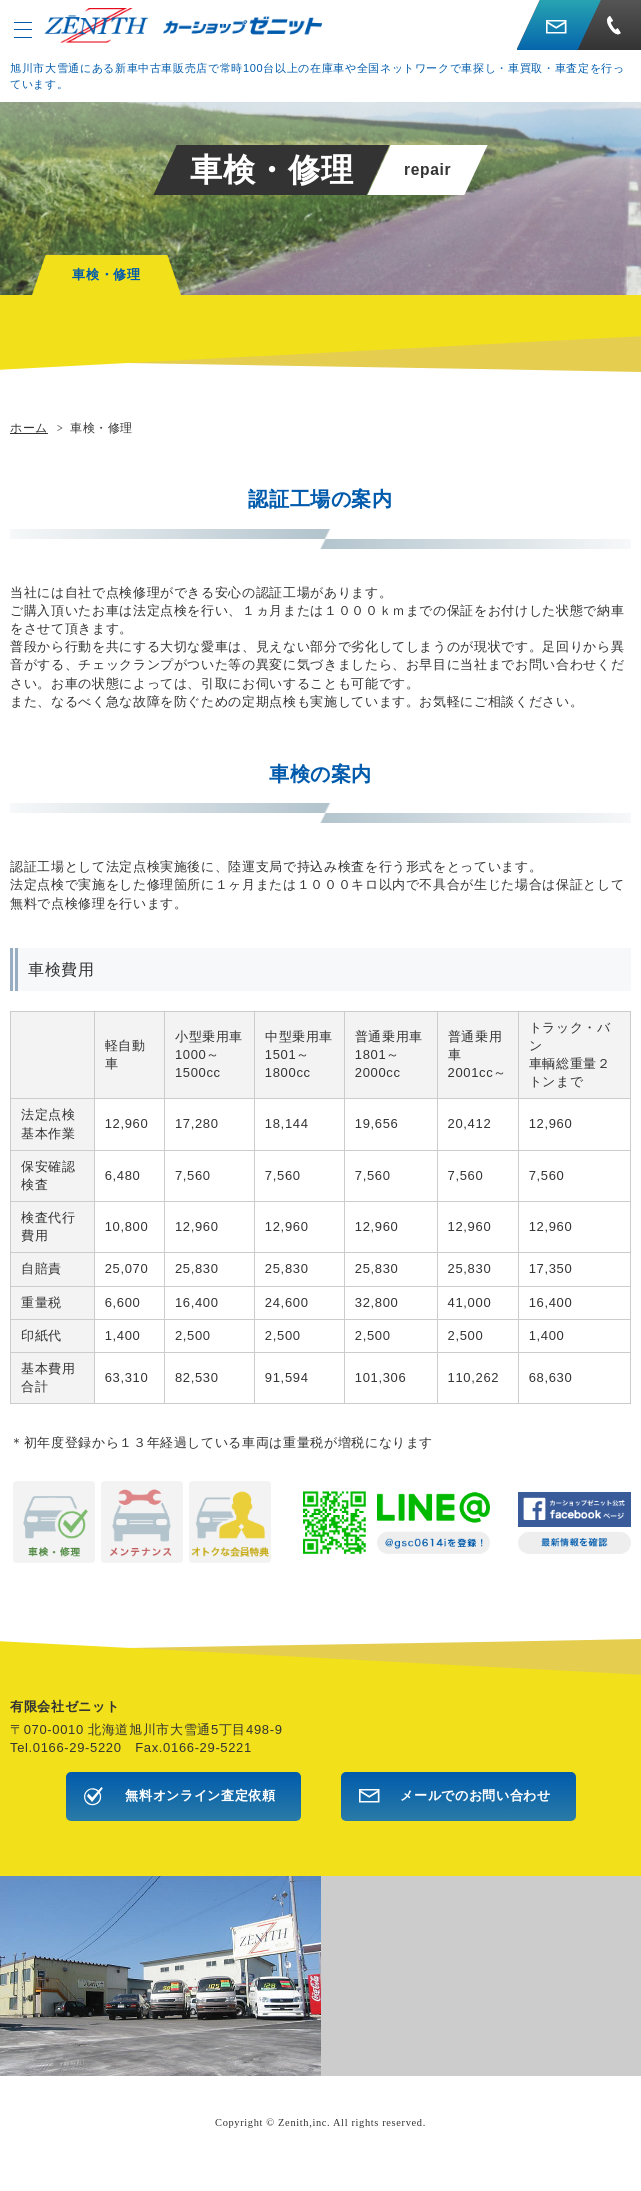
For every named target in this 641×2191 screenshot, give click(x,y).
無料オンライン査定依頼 (200, 1795)
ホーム (29, 427)
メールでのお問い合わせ (475, 1795)
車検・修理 (106, 274)
